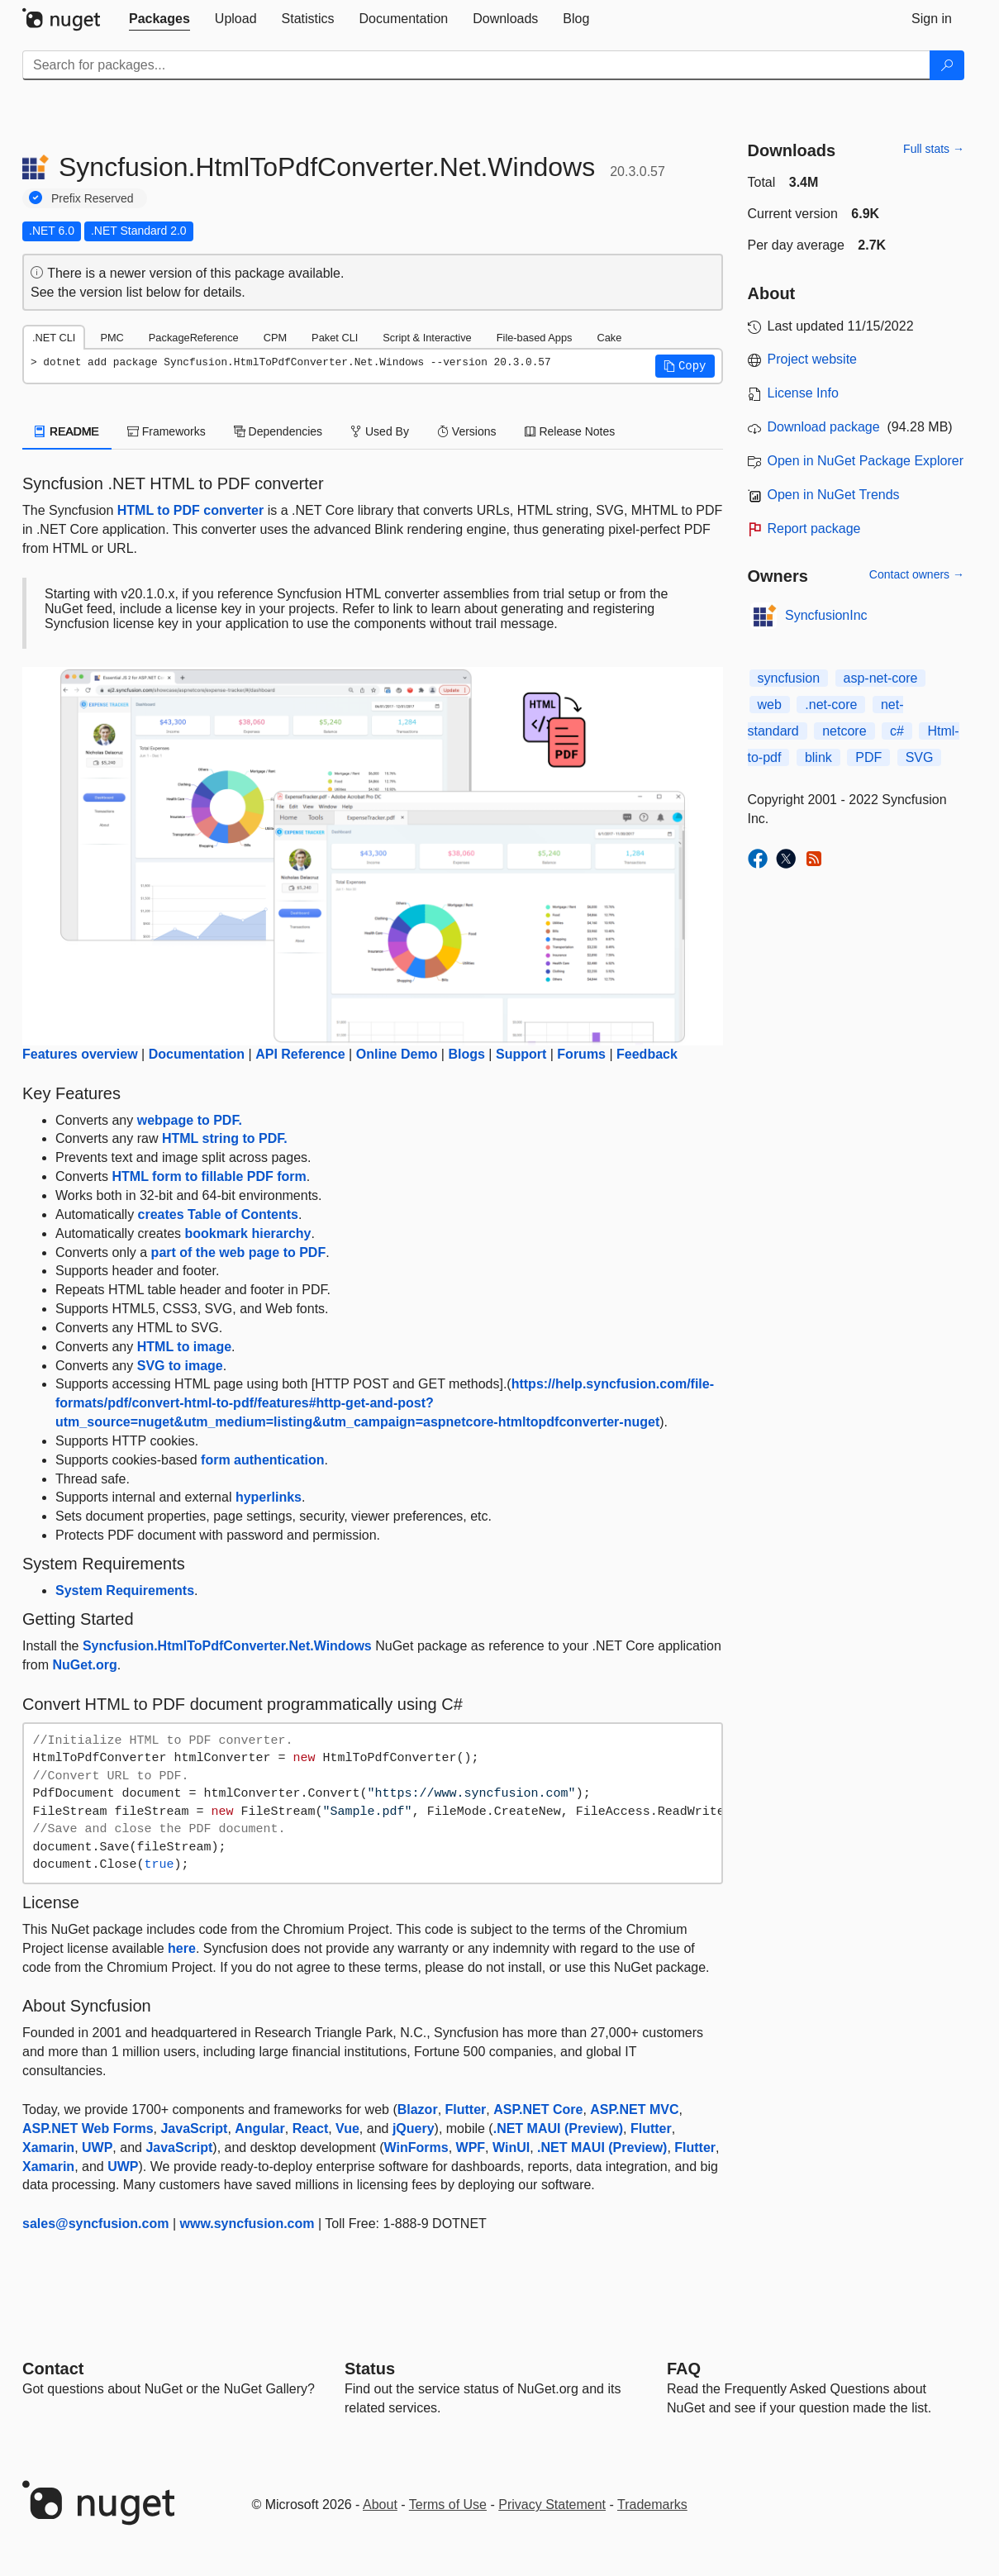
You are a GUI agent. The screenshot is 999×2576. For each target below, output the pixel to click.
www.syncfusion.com (247, 2224)
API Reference (300, 1054)
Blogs (466, 1054)
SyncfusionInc (826, 615)
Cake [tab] (609, 337)
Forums (581, 1054)
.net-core (831, 705)
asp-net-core (881, 678)
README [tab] (67, 431)
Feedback (647, 1054)
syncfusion (789, 678)
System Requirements (124, 1590)
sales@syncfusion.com (95, 2224)
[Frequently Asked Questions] (684, 2368)
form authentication (262, 1460)
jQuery (413, 2128)
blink (818, 757)
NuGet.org (84, 1665)
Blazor (417, 2109)
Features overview (80, 1054)
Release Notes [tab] (570, 431)
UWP (97, 2147)
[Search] (947, 65)
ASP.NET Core (538, 2109)
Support (521, 1054)
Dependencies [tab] (278, 431)
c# (897, 731)
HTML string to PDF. (225, 1138)
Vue (347, 2128)
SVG (920, 757)
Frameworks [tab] (166, 431)
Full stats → (933, 148)
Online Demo (397, 1054)
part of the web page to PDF (238, 1252)
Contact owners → (916, 574)
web (770, 705)
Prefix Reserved (92, 198)
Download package (824, 427)
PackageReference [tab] (194, 337)
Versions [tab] (467, 431)
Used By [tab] (379, 431)
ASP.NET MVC (634, 2109)
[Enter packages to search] (476, 65)
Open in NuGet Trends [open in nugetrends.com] (834, 495)
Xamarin (48, 2147)
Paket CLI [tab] (335, 337)
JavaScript (193, 2128)
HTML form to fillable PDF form (209, 1176)
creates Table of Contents (218, 1214)
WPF (471, 2147)
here (182, 1948)
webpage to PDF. (189, 1120)
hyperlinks (268, 1497)
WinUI (511, 2147)
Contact (52, 2368)
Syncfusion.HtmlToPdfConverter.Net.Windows (227, 1646)
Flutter (466, 2109)
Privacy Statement (552, 2504)
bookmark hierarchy (248, 1233)
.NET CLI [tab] (53, 337)
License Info (803, 393)
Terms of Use (448, 2504)
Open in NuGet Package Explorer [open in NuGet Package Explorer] (865, 461)
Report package (814, 528)
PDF (868, 757)
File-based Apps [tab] (535, 337)
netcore (844, 731)
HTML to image (184, 1347)
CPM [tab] (275, 337)
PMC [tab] (111, 337)
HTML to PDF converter (190, 510)
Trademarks (652, 2504)
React (311, 2128)
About (380, 2504)
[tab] (159, 19)
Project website (813, 359)
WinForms (416, 2147)
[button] (685, 366)
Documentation (197, 1054)
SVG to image (180, 1366)
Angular (259, 2128)
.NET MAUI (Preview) (558, 2128)
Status (370, 2368)
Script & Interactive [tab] (427, 337)
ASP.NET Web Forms (88, 2128)
